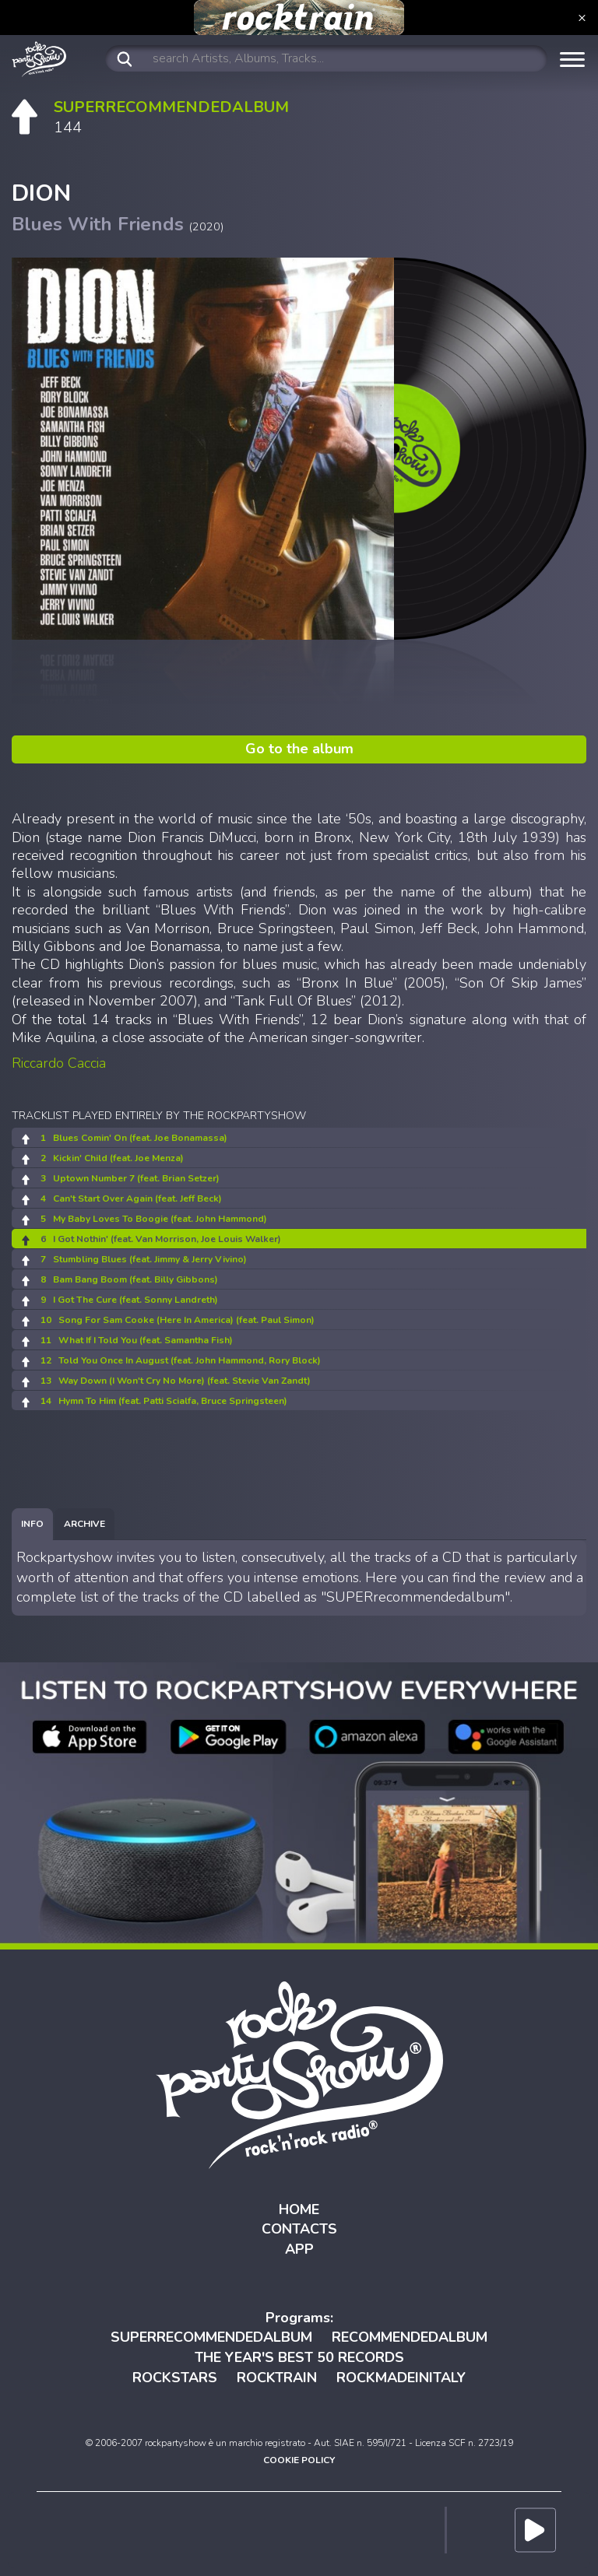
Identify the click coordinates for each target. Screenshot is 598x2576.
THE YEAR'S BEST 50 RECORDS (299, 2357)
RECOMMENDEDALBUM (409, 2337)
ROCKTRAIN (277, 2377)
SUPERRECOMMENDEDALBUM (211, 2337)
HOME (299, 2209)
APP (299, 2249)
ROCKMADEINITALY (401, 2377)
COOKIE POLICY (299, 2460)
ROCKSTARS (174, 2377)
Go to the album (299, 748)
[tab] (32, 1524)
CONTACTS (299, 2229)
